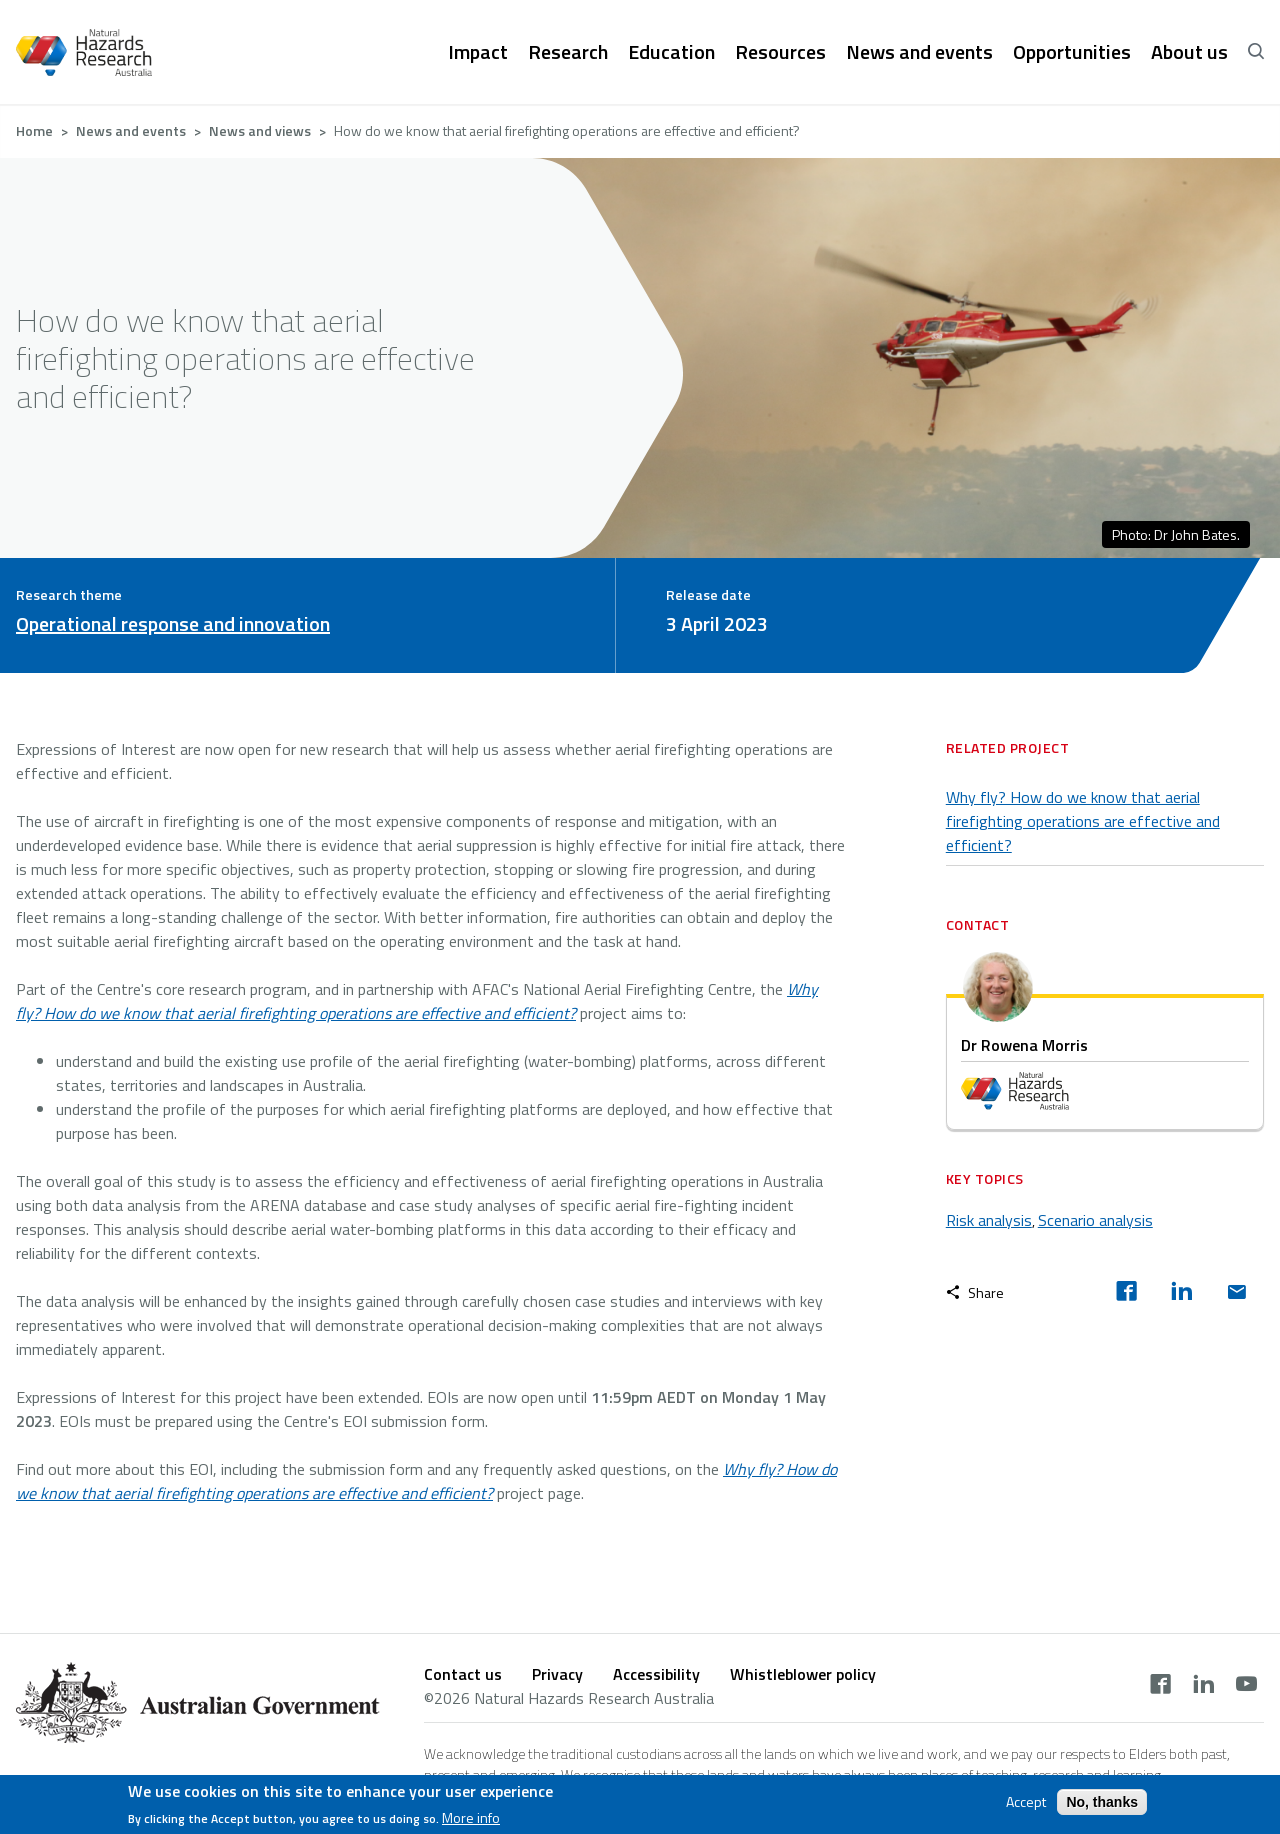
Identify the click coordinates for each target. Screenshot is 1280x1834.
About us (1189, 52)
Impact (478, 52)
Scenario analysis (1095, 1220)
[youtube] (1246, 1686)
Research (568, 52)
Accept (1026, 1804)
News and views (260, 130)
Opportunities (1072, 52)
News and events (919, 52)
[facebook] (1126, 1293)
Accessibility (656, 1674)
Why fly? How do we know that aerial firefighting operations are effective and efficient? (1083, 821)
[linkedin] (1181, 1293)
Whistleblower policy (803, 1674)
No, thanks (1102, 1804)
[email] (1236, 1293)
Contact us (463, 1674)
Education (671, 52)
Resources (780, 52)
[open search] (1256, 52)
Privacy (557, 1674)
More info (471, 1820)
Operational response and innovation (173, 623)
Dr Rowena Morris (1024, 1045)
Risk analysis (989, 1220)
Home (34, 130)
